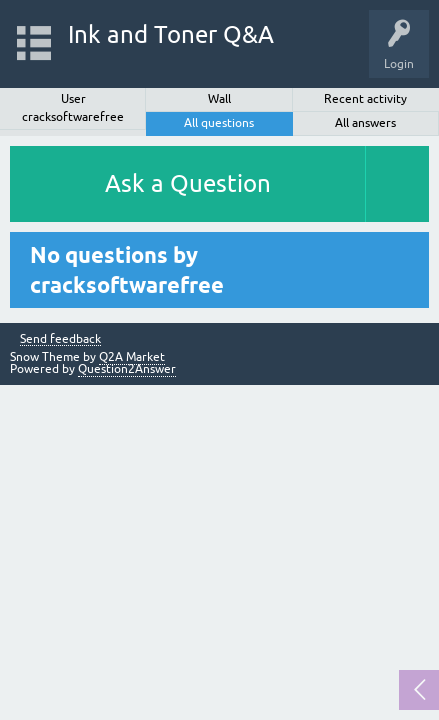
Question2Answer (127, 369)
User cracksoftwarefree (73, 108)
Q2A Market (132, 357)
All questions (219, 123)
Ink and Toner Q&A (171, 34)
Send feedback (60, 339)
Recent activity (365, 99)
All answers (365, 123)
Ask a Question (188, 183)
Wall (219, 99)
